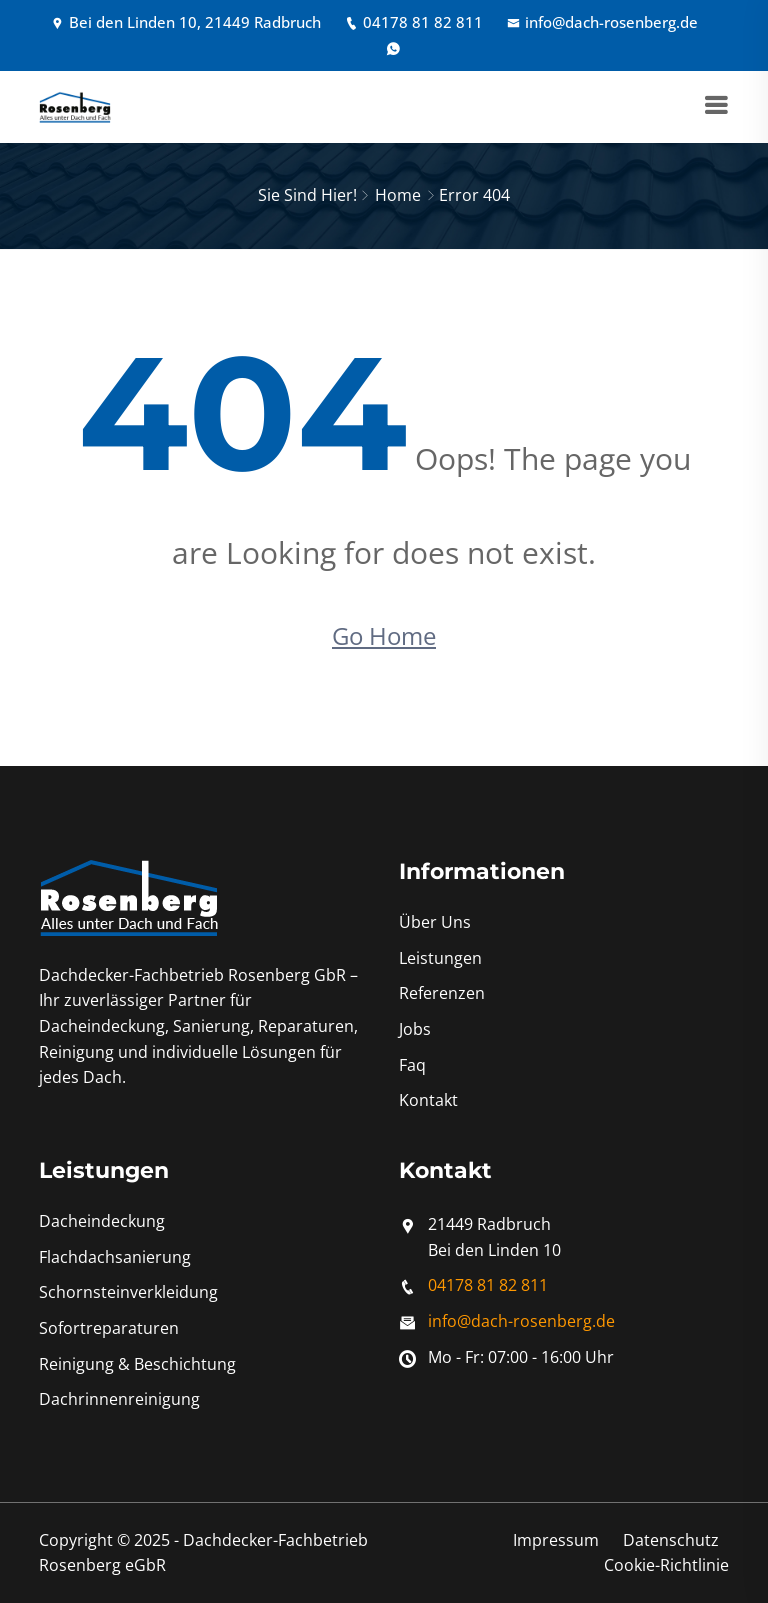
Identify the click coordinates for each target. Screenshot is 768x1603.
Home (398, 195)
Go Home (384, 635)
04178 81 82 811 (414, 22)
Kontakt (428, 1100)
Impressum (556, 1540)
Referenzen (442, 993)
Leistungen (440, 958)
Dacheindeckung (102, 1221)
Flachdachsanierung (115, 1257)
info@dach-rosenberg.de (602, 22)
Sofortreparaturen (109, 1328)
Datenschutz (671, 1540)
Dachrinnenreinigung (119, 1399)
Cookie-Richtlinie (666, 1565)
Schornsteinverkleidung (128, 1292)
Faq (412, 1065)
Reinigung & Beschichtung (137, 1364)
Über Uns (435, 922)
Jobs (415, 1029)
